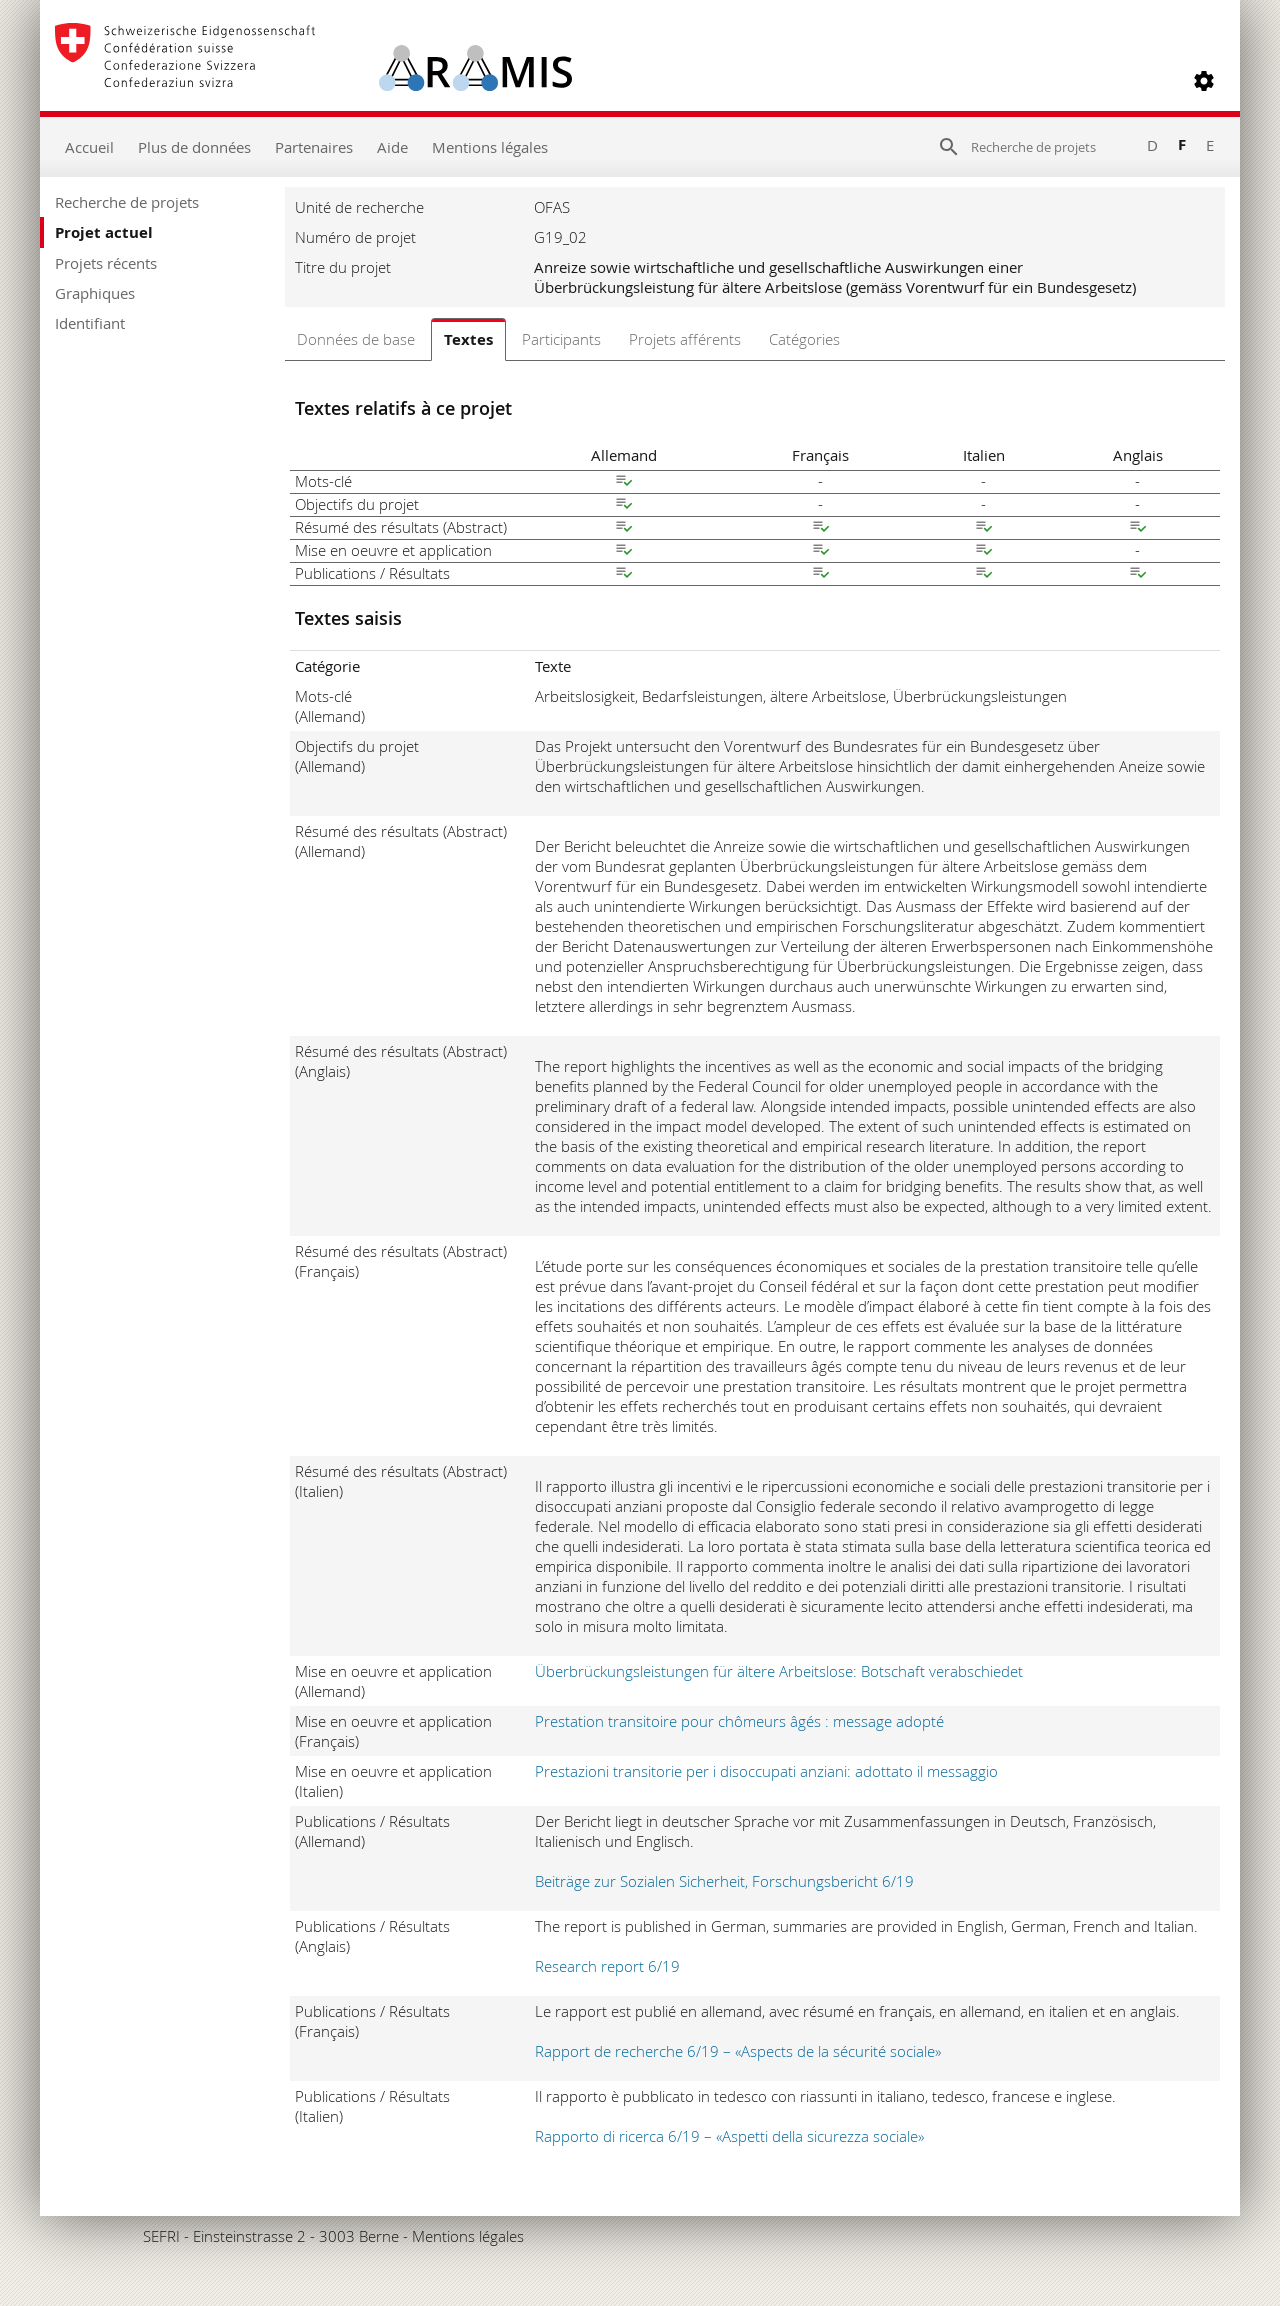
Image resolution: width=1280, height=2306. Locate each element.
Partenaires (314, 147)
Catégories (804, 339)
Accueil (89, 147)
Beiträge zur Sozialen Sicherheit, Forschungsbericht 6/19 (724, 1881)
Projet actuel (104, 232)
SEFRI (161, 2236)
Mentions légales (490, 147)
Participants (561, 339)
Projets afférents (685, 339)
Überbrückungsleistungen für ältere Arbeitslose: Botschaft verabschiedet (779, 1671)
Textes (468, 339)
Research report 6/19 (607, 1966)
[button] (1204, 81)
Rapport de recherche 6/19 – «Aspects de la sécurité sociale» (738, 2051)
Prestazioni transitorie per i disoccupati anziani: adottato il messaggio (766, 1771)
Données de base (356, 339)
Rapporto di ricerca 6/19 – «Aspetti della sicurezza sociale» (729, 2136)
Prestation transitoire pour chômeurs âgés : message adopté (739, 1721)
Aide (392, 147)
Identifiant (90, 323)
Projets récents (106, 263)
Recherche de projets (127, 202)
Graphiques (95, 293)
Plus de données (194, 147)
